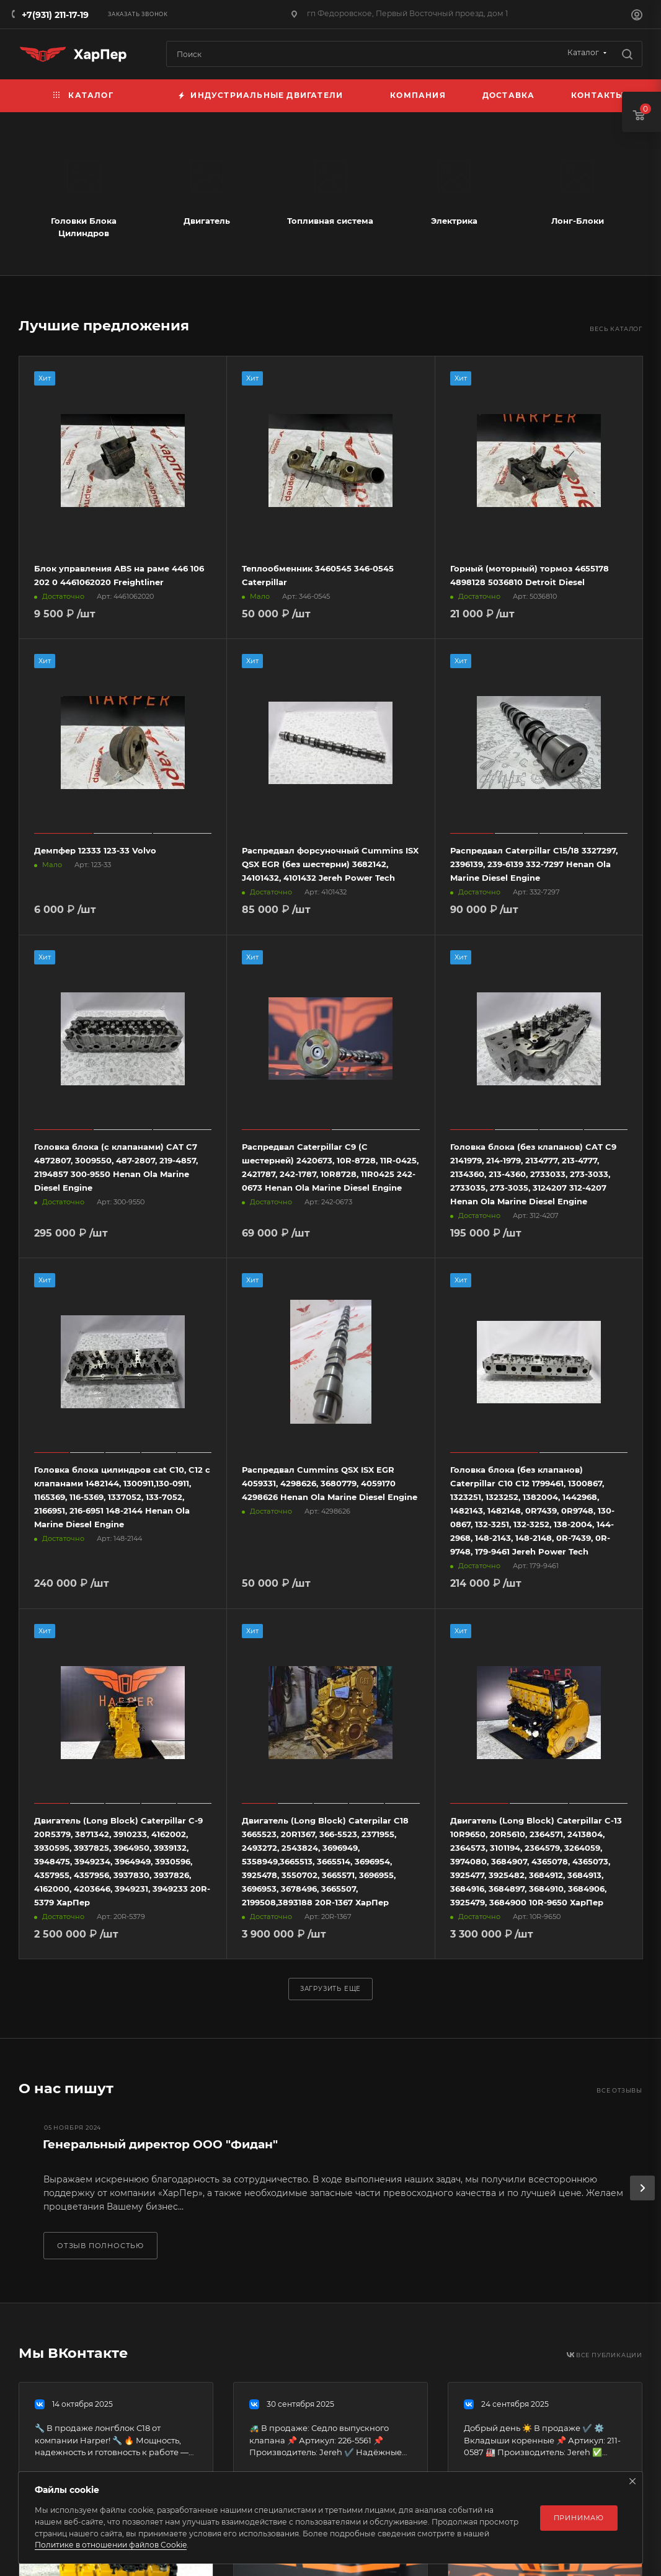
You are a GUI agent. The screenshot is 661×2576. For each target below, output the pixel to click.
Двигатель (207, 221)
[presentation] (642, 2188)
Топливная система (330, 221)
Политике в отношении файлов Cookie (111, 2544)
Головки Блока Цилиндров (84, 227)
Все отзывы (619, 2090)
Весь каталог (616, 328)
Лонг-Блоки (577, 221)
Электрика (454, 221)
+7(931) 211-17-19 (55, 14)
